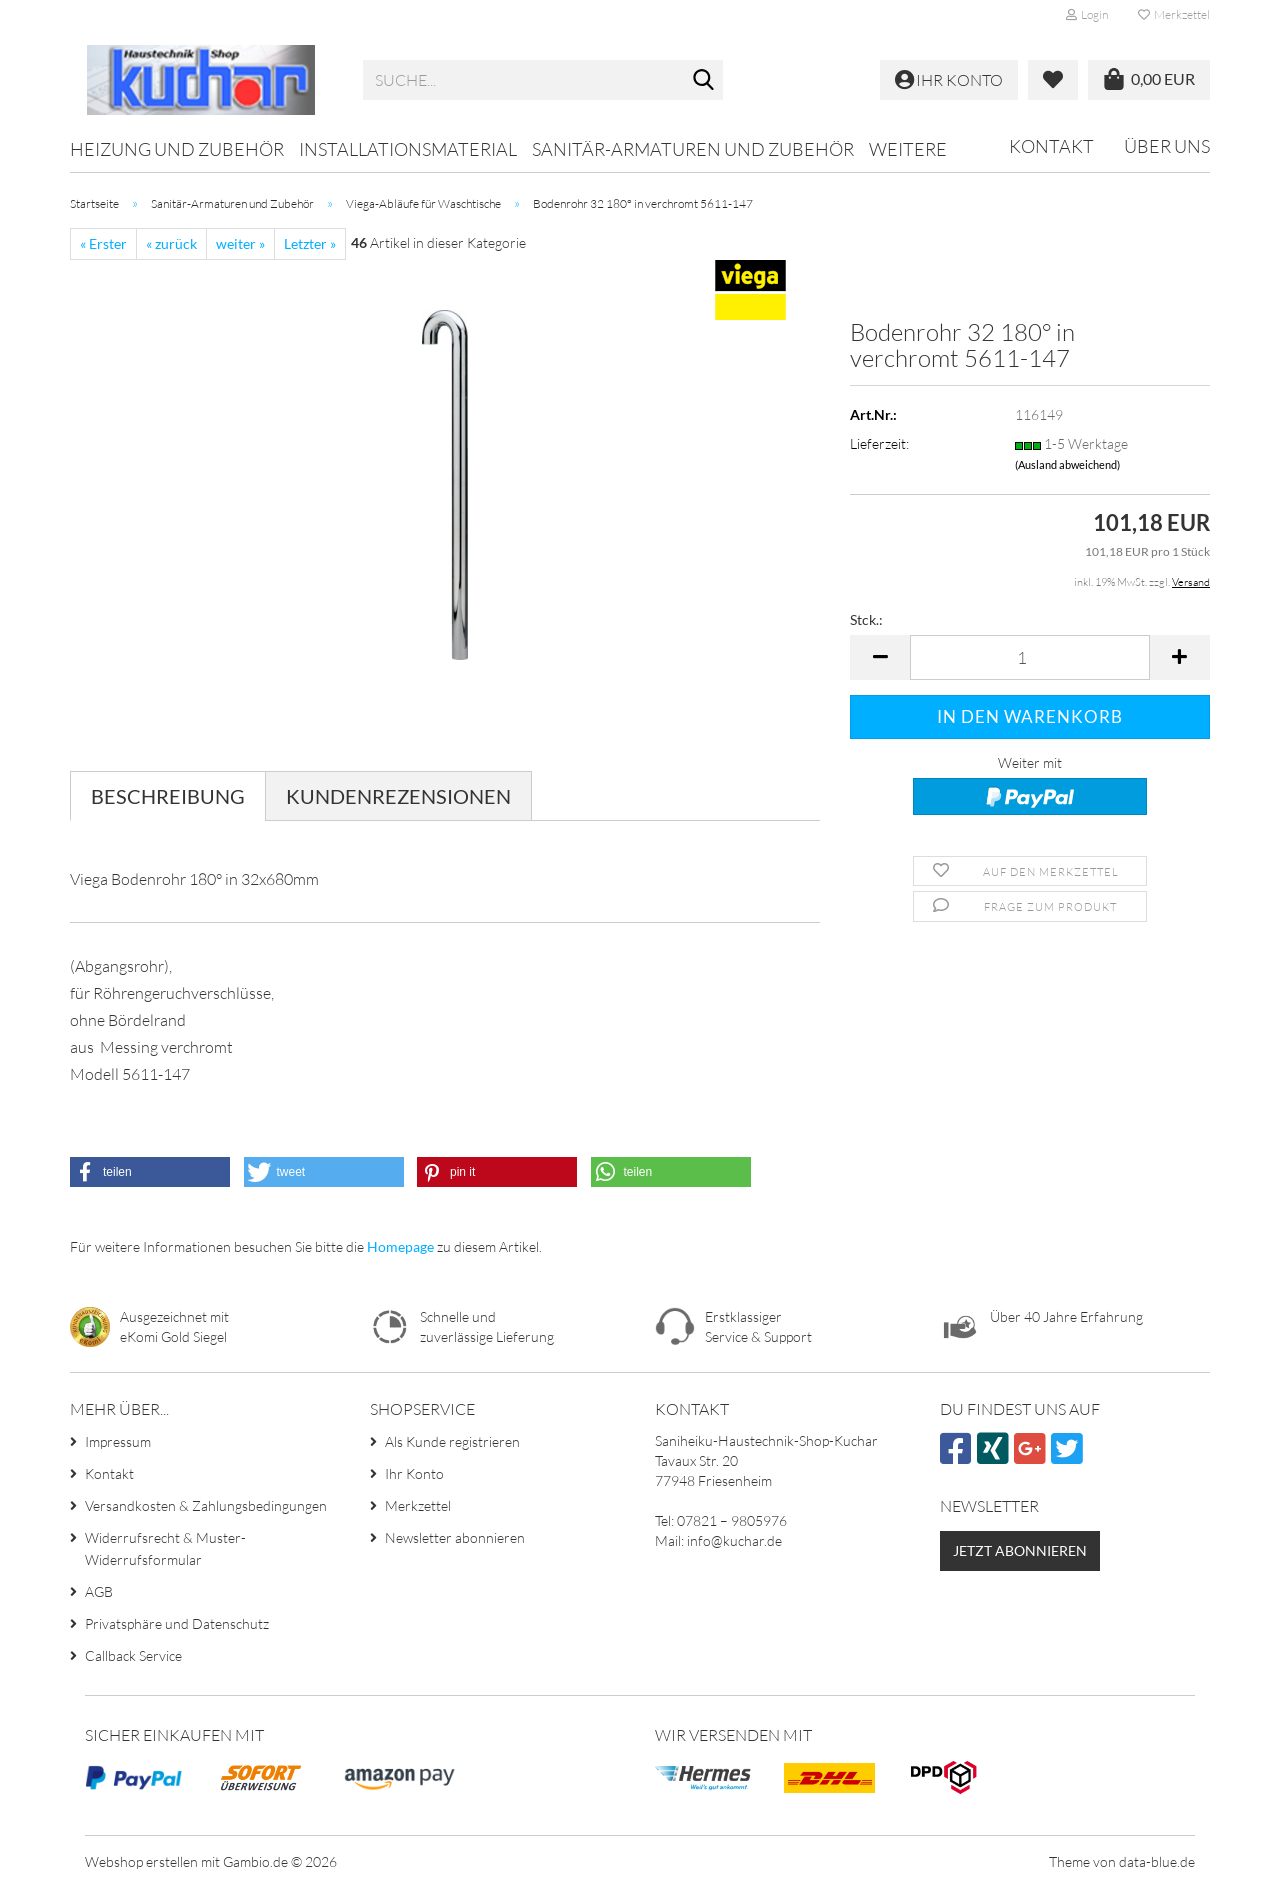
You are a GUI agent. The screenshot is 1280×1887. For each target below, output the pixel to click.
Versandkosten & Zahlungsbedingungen (206, 1505)
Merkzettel (1174, 14)
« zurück (171, 243)
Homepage (400, 1246)
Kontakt (1051, 146)
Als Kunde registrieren (452, 1441)
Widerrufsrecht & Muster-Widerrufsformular (165, 1548)
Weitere (908, 149)
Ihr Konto (414, 1473)
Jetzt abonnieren (1020, 1550)
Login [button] (1087, 14)
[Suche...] (704, 81)
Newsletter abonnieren (455, 1537)
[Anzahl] (1030, 657)
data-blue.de (1157, 1861)
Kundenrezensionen (398, 796)
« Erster (103, 243)
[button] (880, 657)
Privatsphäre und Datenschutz (177, 1623)
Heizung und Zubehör (177, 149)
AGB (99, 1591)
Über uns (1167, 146)
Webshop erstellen (141, 1861)
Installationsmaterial (408, 149)
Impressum (118, 1441)
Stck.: (866, 619)
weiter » (240, 243)
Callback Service (133, 1655)
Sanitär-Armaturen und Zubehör (693, 149)
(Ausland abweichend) (1067, 464)
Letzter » (310, 243)
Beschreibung (168, 796)
